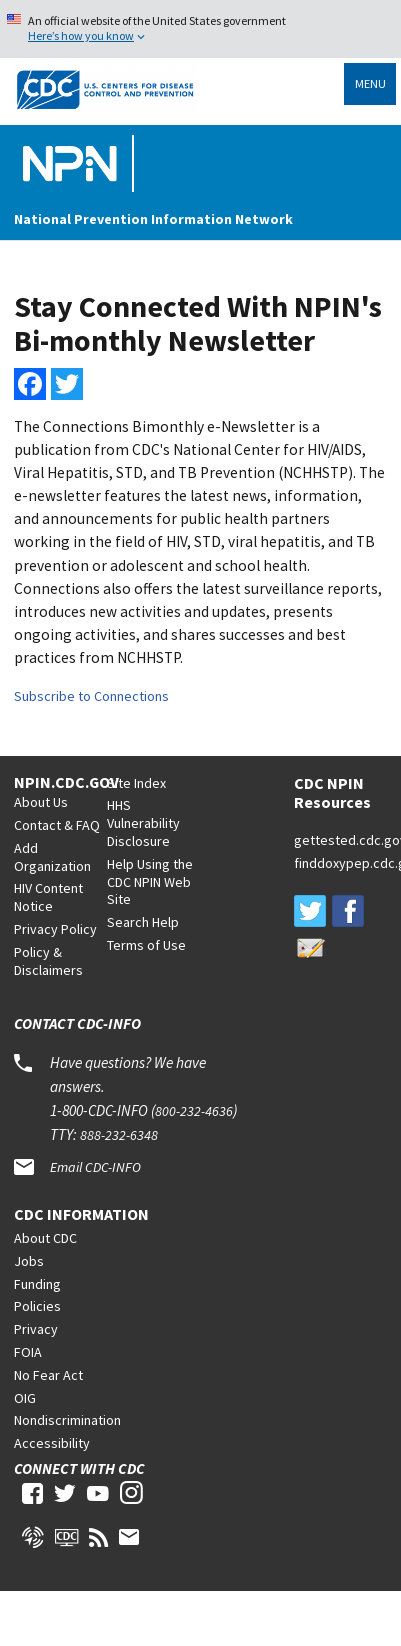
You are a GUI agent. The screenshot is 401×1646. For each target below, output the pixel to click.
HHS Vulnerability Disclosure (143, 823)
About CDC (45, 1238)
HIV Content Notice (48, 897)
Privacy (36, 1329)
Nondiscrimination (67, 1420)
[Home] (74, 164)
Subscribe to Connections (91, 696)
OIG (25, 1398)
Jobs (29, 1261)
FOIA (28, 1352)
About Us (41, 802)
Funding (37, 1284)
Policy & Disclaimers (48, 961)
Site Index (136, 783)
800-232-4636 (194, 1111)
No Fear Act (48, 1375)
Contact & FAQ (57, 825)
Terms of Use (146, 945)
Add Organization (52, 857)
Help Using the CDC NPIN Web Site (150, 882)
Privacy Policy (55, 929)
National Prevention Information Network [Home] (153, 219)
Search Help (143, 922)
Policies (37, 1306)
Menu (370, 83)
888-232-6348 (119, 1135)
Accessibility (52, 1443)
